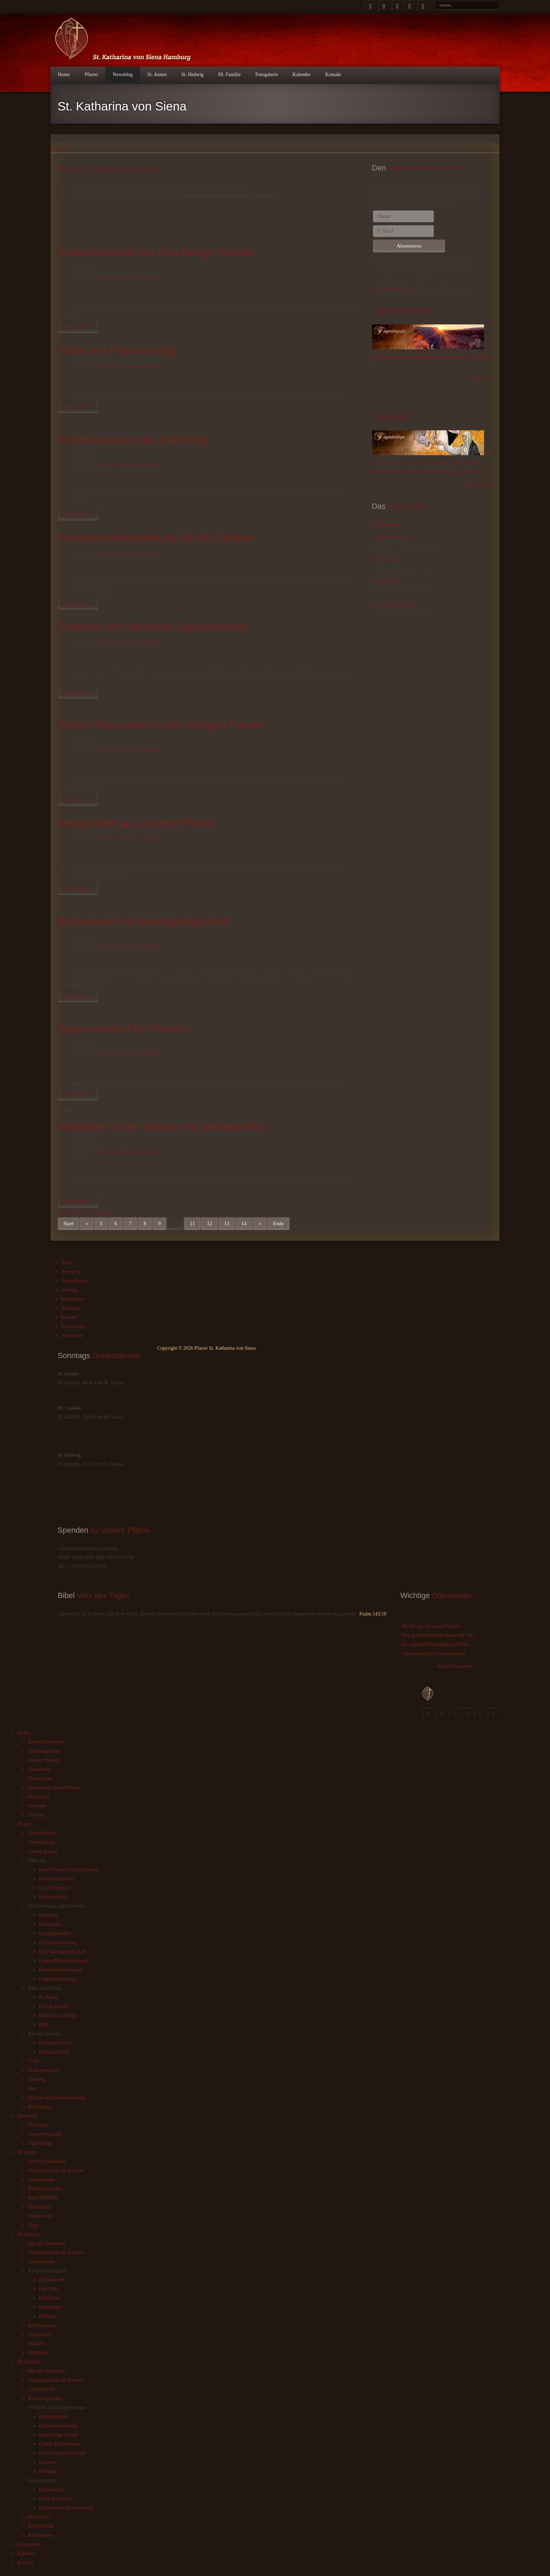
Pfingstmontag (386, 581)
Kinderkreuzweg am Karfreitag (133, 439)
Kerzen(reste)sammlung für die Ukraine (155, 537)
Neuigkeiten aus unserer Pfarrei (136, 823)
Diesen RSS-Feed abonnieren (86, 1212)
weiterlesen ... (78, 327)
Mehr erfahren (477, 484)
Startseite (60, 147)
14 (244, 1223)
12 (209, 1223)
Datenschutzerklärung (392, 288)
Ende (278, 1223)
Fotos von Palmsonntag (116, 350)
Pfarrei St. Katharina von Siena (129, 277)
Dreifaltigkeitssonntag (393, 603)
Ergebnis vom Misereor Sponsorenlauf (153, 626)
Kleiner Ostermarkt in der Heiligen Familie (161, 725)
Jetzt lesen (480, 378)
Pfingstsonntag (386, 559)
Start (68, 1223)
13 (226, 1223)
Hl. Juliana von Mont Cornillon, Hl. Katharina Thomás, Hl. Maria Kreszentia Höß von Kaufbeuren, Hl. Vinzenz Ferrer (431, 462)
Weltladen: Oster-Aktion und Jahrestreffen (162, 1126)
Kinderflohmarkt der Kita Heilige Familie (156, 252)
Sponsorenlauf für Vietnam (124, 1028)
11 (192, 1223)
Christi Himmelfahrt (392, 537)
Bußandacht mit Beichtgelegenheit (143, 921)
